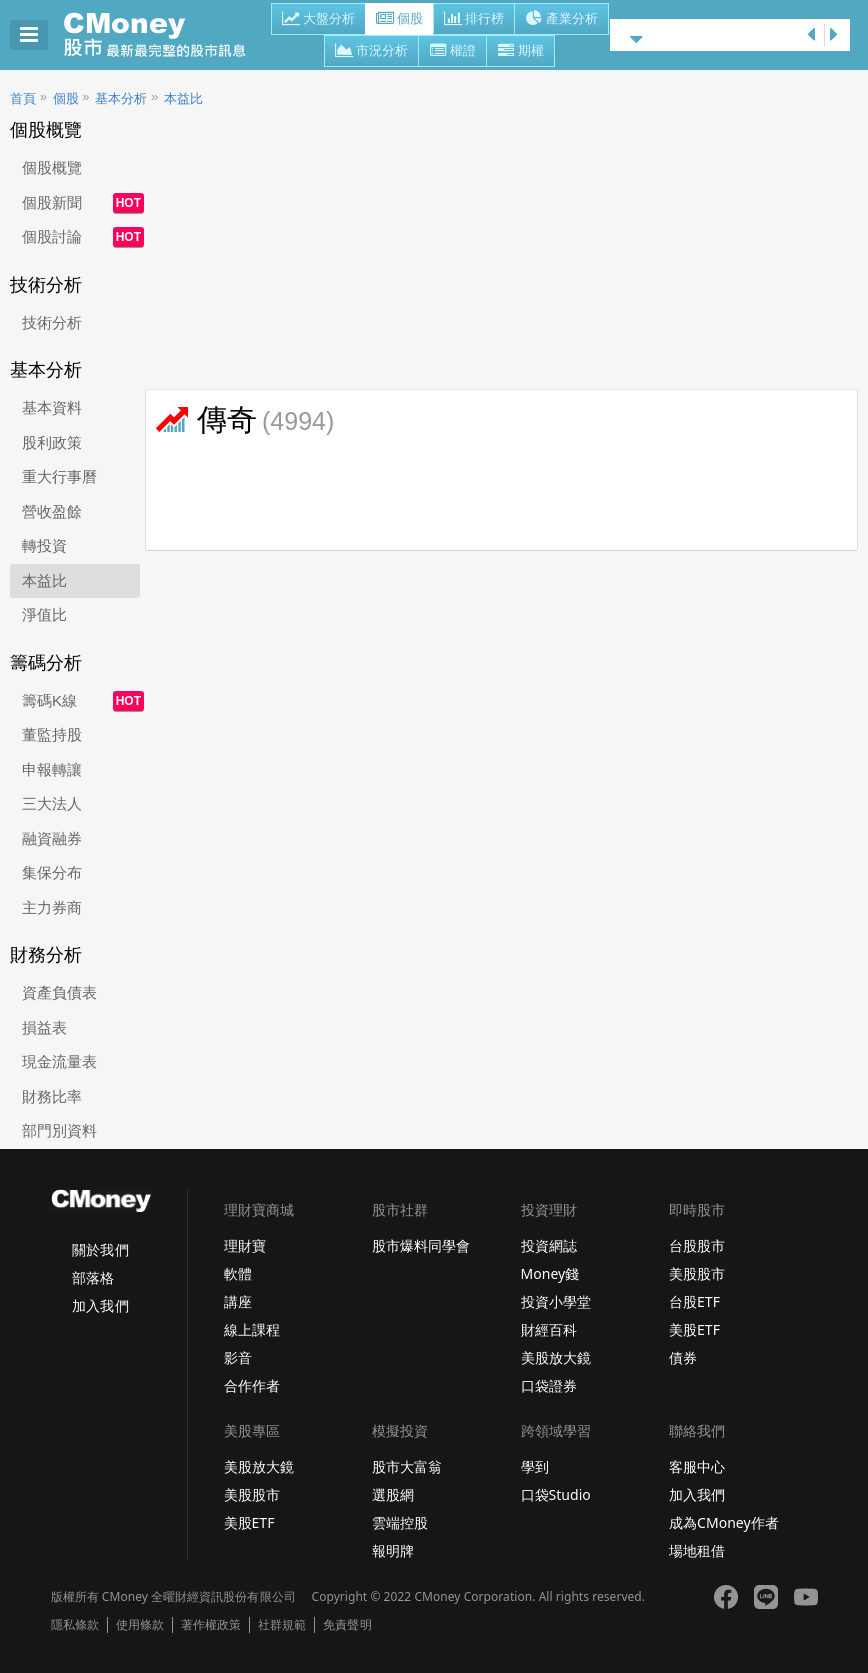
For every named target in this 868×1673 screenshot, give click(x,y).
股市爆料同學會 (421, 1245)
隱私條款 (75, 1625)
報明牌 (393, 1550)
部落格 (93, 1277)
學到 (535, 1466)
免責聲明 (347, 1625)
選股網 (393, 1494)
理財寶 (245, 1245)
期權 (520, 52)
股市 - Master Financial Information (165, 35)
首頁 (23, 98)
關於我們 (100, 1249)
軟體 (238, 1273)
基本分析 (121, 98)
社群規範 (282, 1625)
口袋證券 (549, 1385)
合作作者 (252, 1385)
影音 (238, 1357)
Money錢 (550, 1273)
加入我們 (100, 1305)
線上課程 (252, 1329)
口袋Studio (556, 1494)
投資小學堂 (556, 1301)
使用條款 (140, 1625)
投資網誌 (549, 1245)
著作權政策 (211, 1625)
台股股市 (697, 1245)
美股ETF (694, 1329)
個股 (399, 20)
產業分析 (561, 20)
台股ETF (694, 1301)
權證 (452, 52)
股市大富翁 (407, 1466)
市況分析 (371, 52)
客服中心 (697, 1466)
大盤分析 (318, 20)
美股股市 (697, 1273)
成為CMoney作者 (724, 1522)
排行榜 (474, 20)
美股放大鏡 (556, 1357)
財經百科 (549, 1329)
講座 (238, 1301)
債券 (683, 1357)
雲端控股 (400, 1522)
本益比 (183, 98)
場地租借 (697, 1550)
